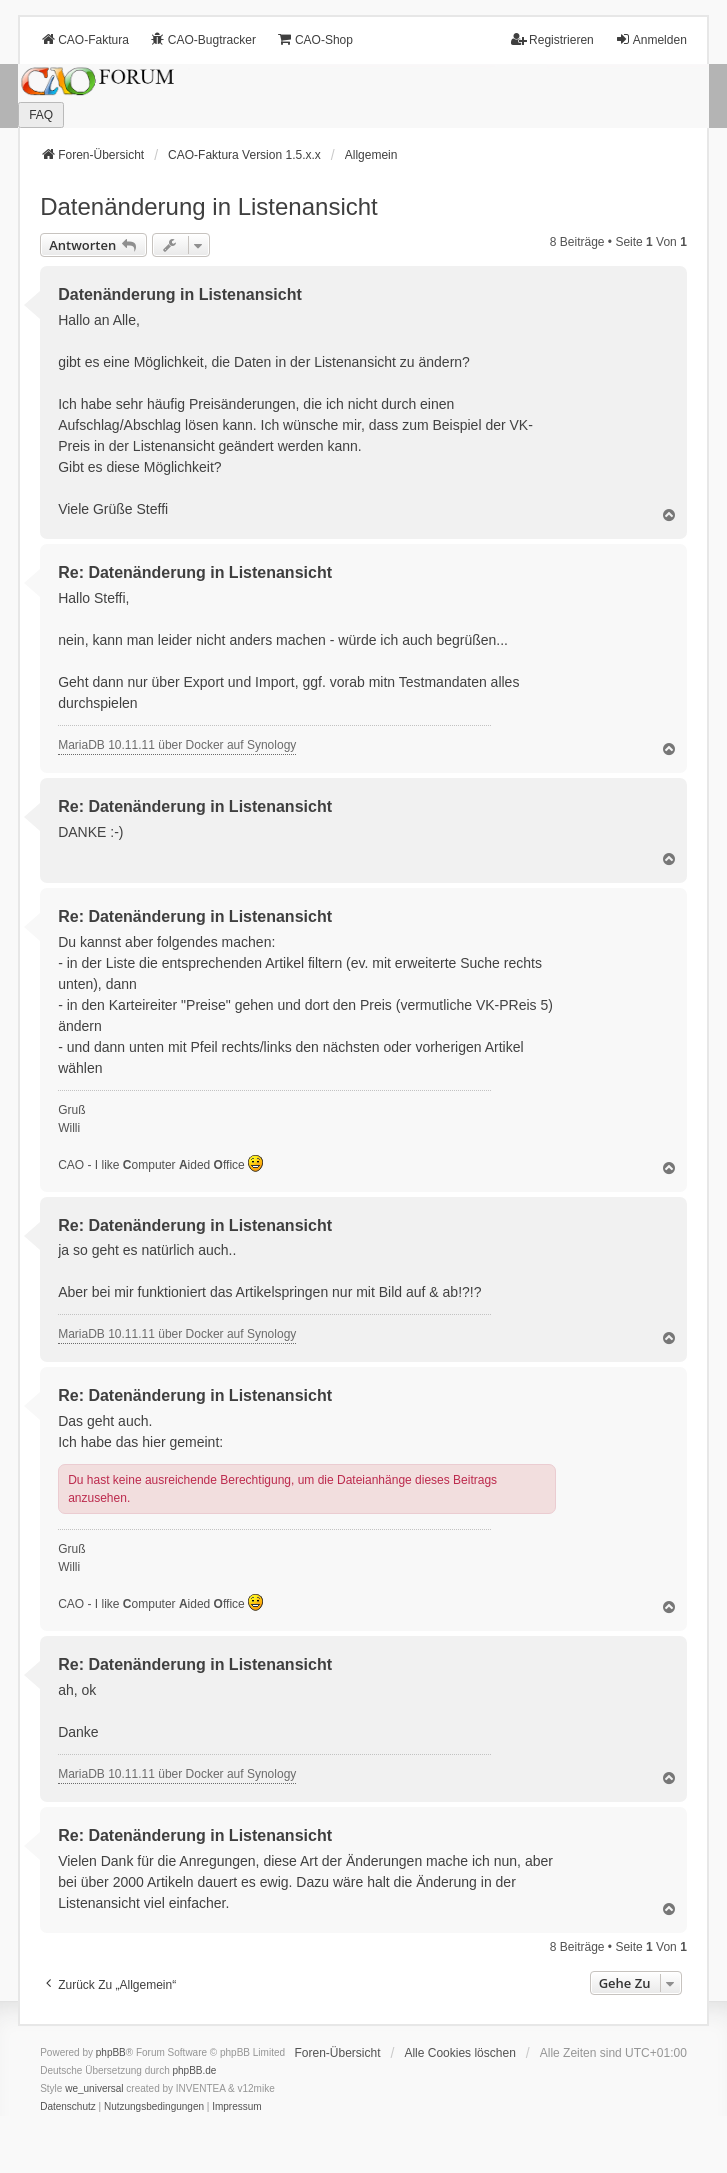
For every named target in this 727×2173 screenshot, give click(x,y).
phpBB (111, 2052)
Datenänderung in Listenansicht (209, 206)
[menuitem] (68, 2107)
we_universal (94, 2088)
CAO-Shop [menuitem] (315, 39)
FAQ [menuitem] (41, 115)
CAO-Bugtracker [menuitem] (203, 39)
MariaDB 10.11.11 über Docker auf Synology (177, 745)
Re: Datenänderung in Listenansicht (195, 572)
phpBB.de (194, 2070)
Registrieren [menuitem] (552, 39)
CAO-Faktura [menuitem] (84, 39)
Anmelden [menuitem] (651, 39)
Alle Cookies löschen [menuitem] (459, 2053)
